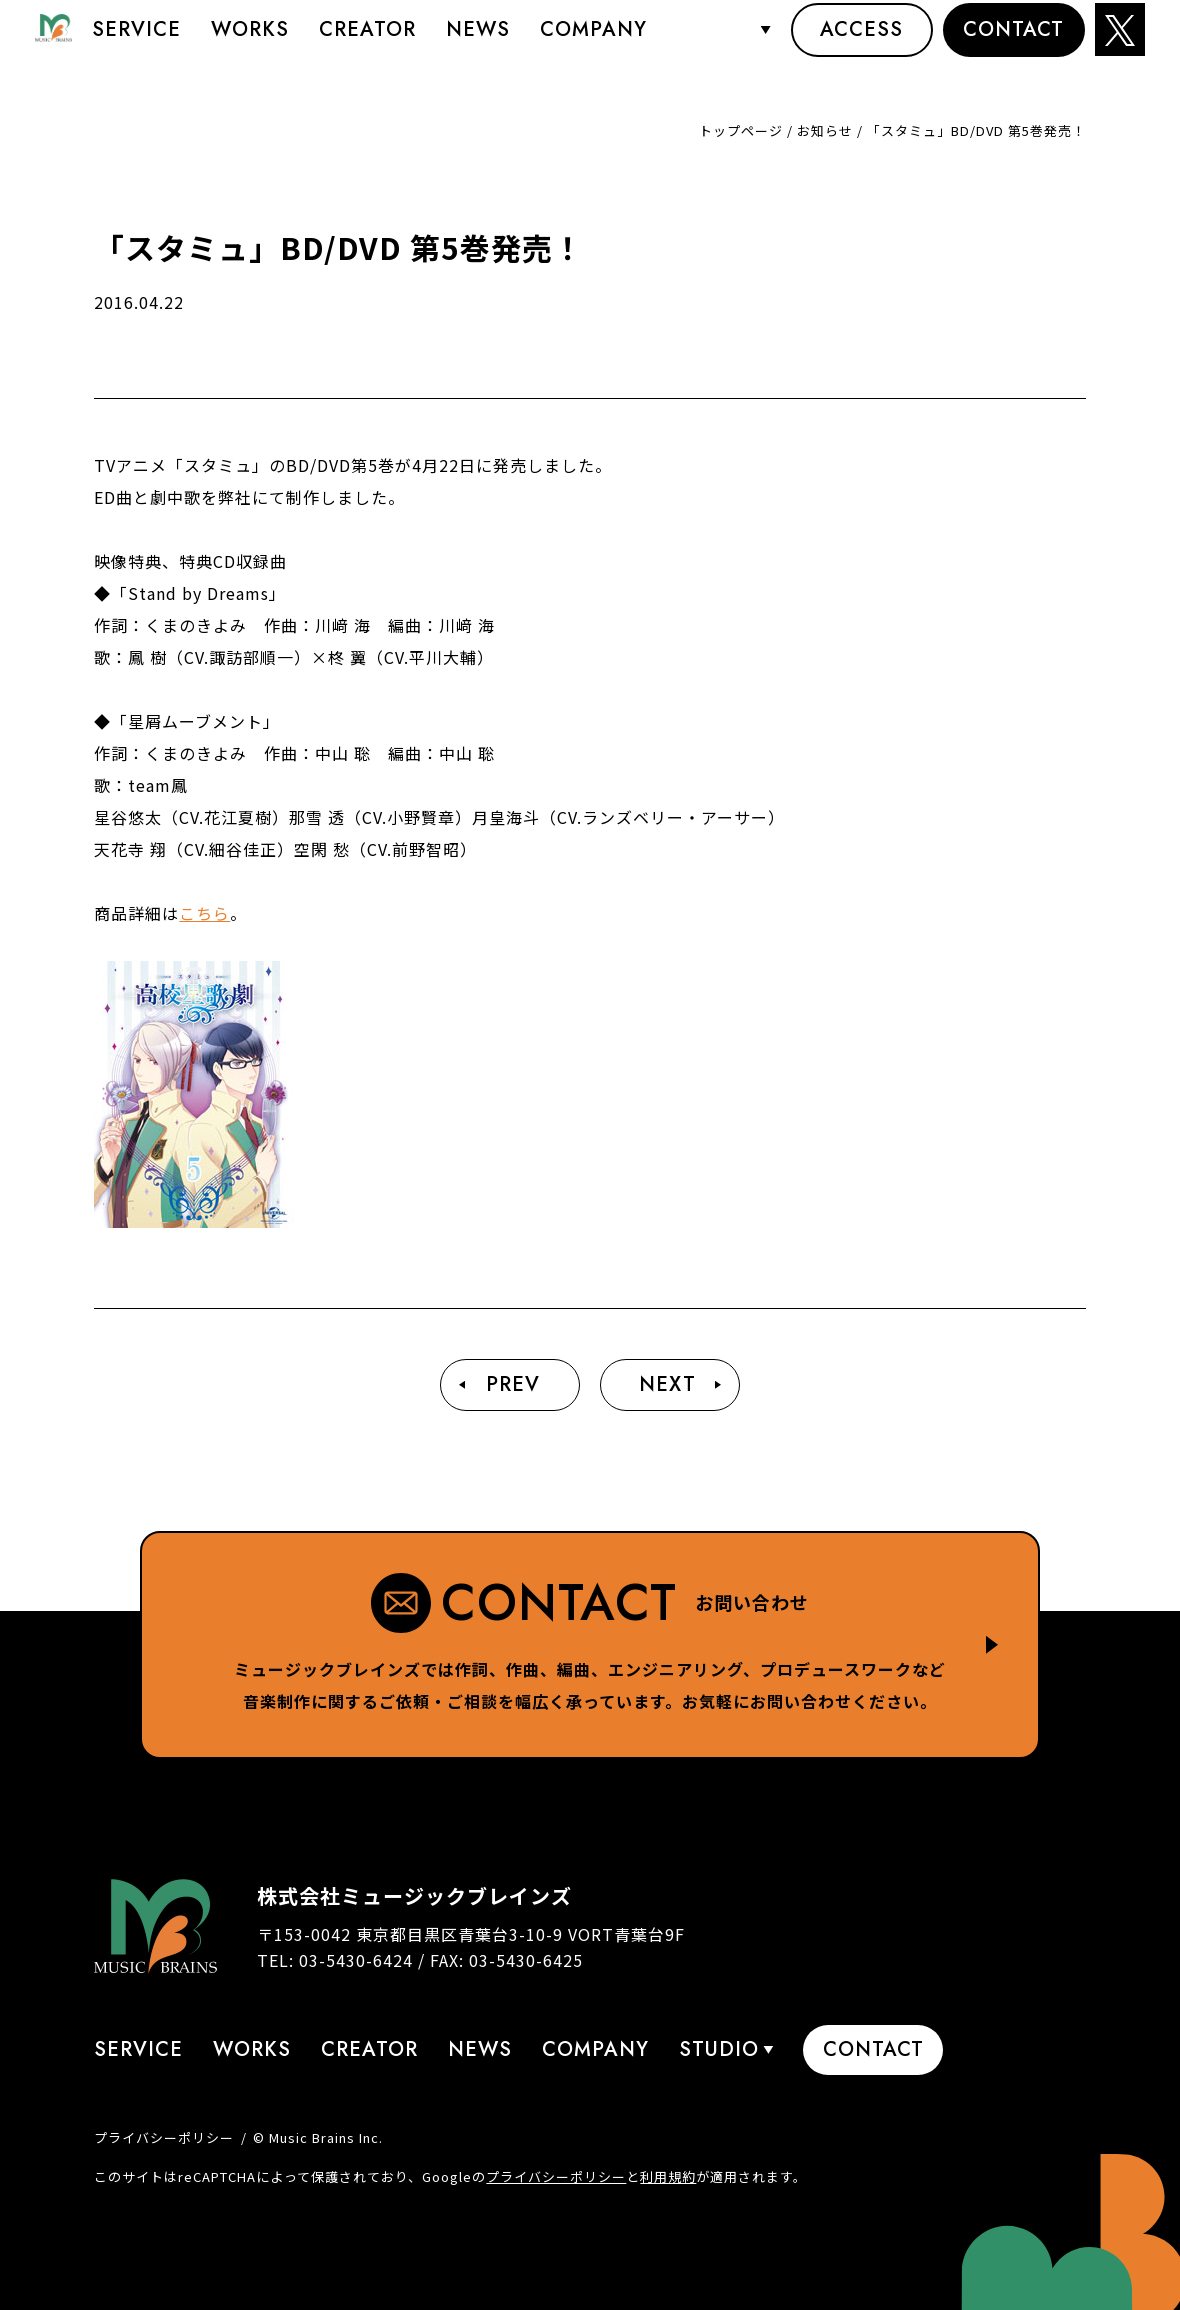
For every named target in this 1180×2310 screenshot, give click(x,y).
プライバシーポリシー (164, 2137)
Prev (513, 1384)
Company (593, 44)
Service (136, 44)
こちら (204, 913)
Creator (367, 44)
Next (667, 1384)
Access (861, 44)
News (478, 44)
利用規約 (668, 2176)
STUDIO (717, 44)
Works (250, 44)
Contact (1013, 44)
